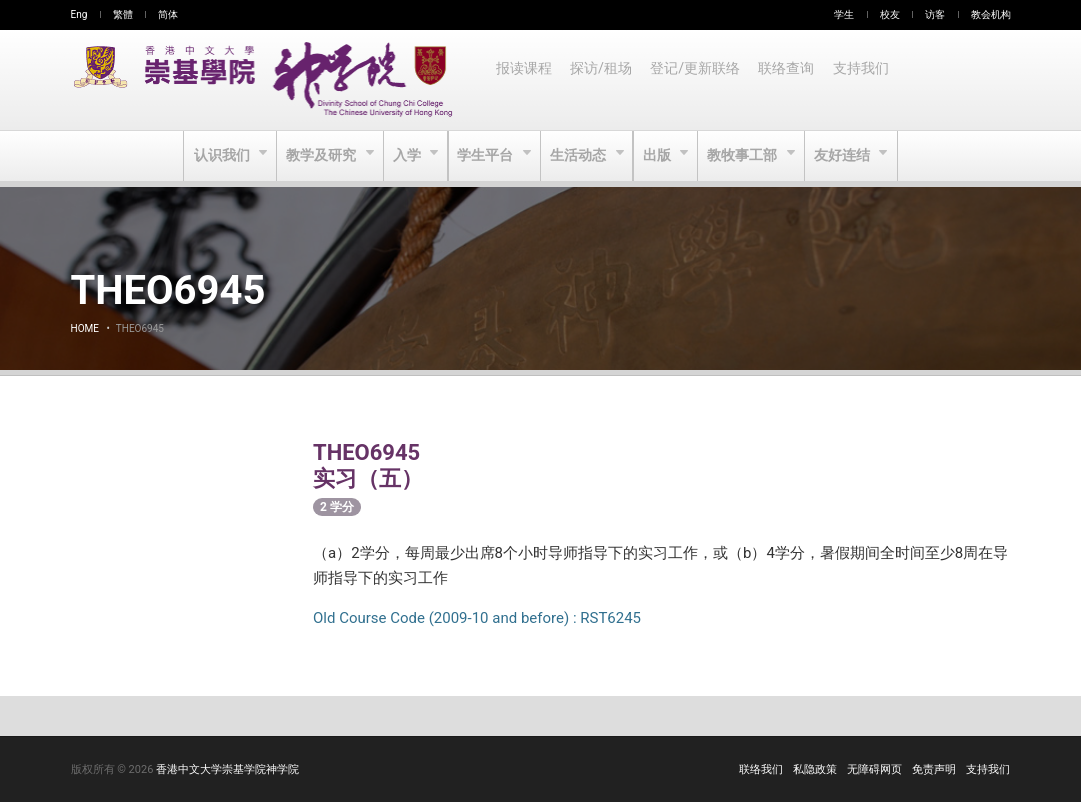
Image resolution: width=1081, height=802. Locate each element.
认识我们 (217, 156)
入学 (405, 156)
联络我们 (761, 769)
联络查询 (792, 80)
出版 (660, 156)
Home (85, 328)
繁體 (123, 14)
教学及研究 (318, 156)
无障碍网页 (874, 769)
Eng (79, 14)
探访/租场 (604, 80)
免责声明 (934, 769)
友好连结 (849, 156)
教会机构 (991, 14)
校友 (890, 14)
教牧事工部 (747, 156)
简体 (168, 14)
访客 (935, 14)
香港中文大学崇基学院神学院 (227, 769)
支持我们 (868, 80)
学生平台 (486, 156)
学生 (844, 14)
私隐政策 (815, 769)
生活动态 (580, 156)
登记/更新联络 (699, 80)
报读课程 (525, 80)
